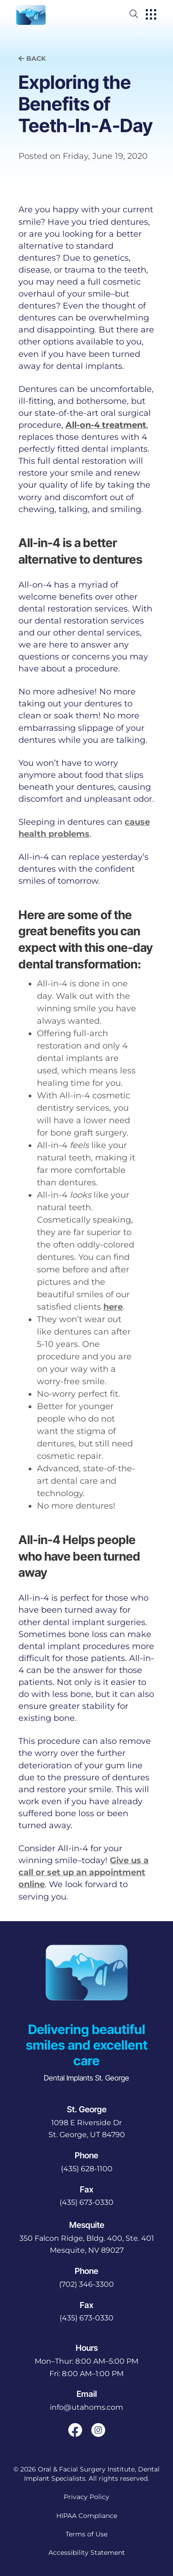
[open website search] (141, 14)
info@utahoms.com (86, 2407)
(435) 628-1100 (87, 2168)
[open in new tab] (86, 2129)
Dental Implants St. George (86, 2077)
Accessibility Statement (86, 2552)
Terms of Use (86, 2534)
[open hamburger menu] (151, 15)
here (113, 1307)
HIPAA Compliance (86, 2516)
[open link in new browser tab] (75, 2430)
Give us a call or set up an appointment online (83, 1872)
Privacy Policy (86, 2497)
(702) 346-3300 (86, 2284)
